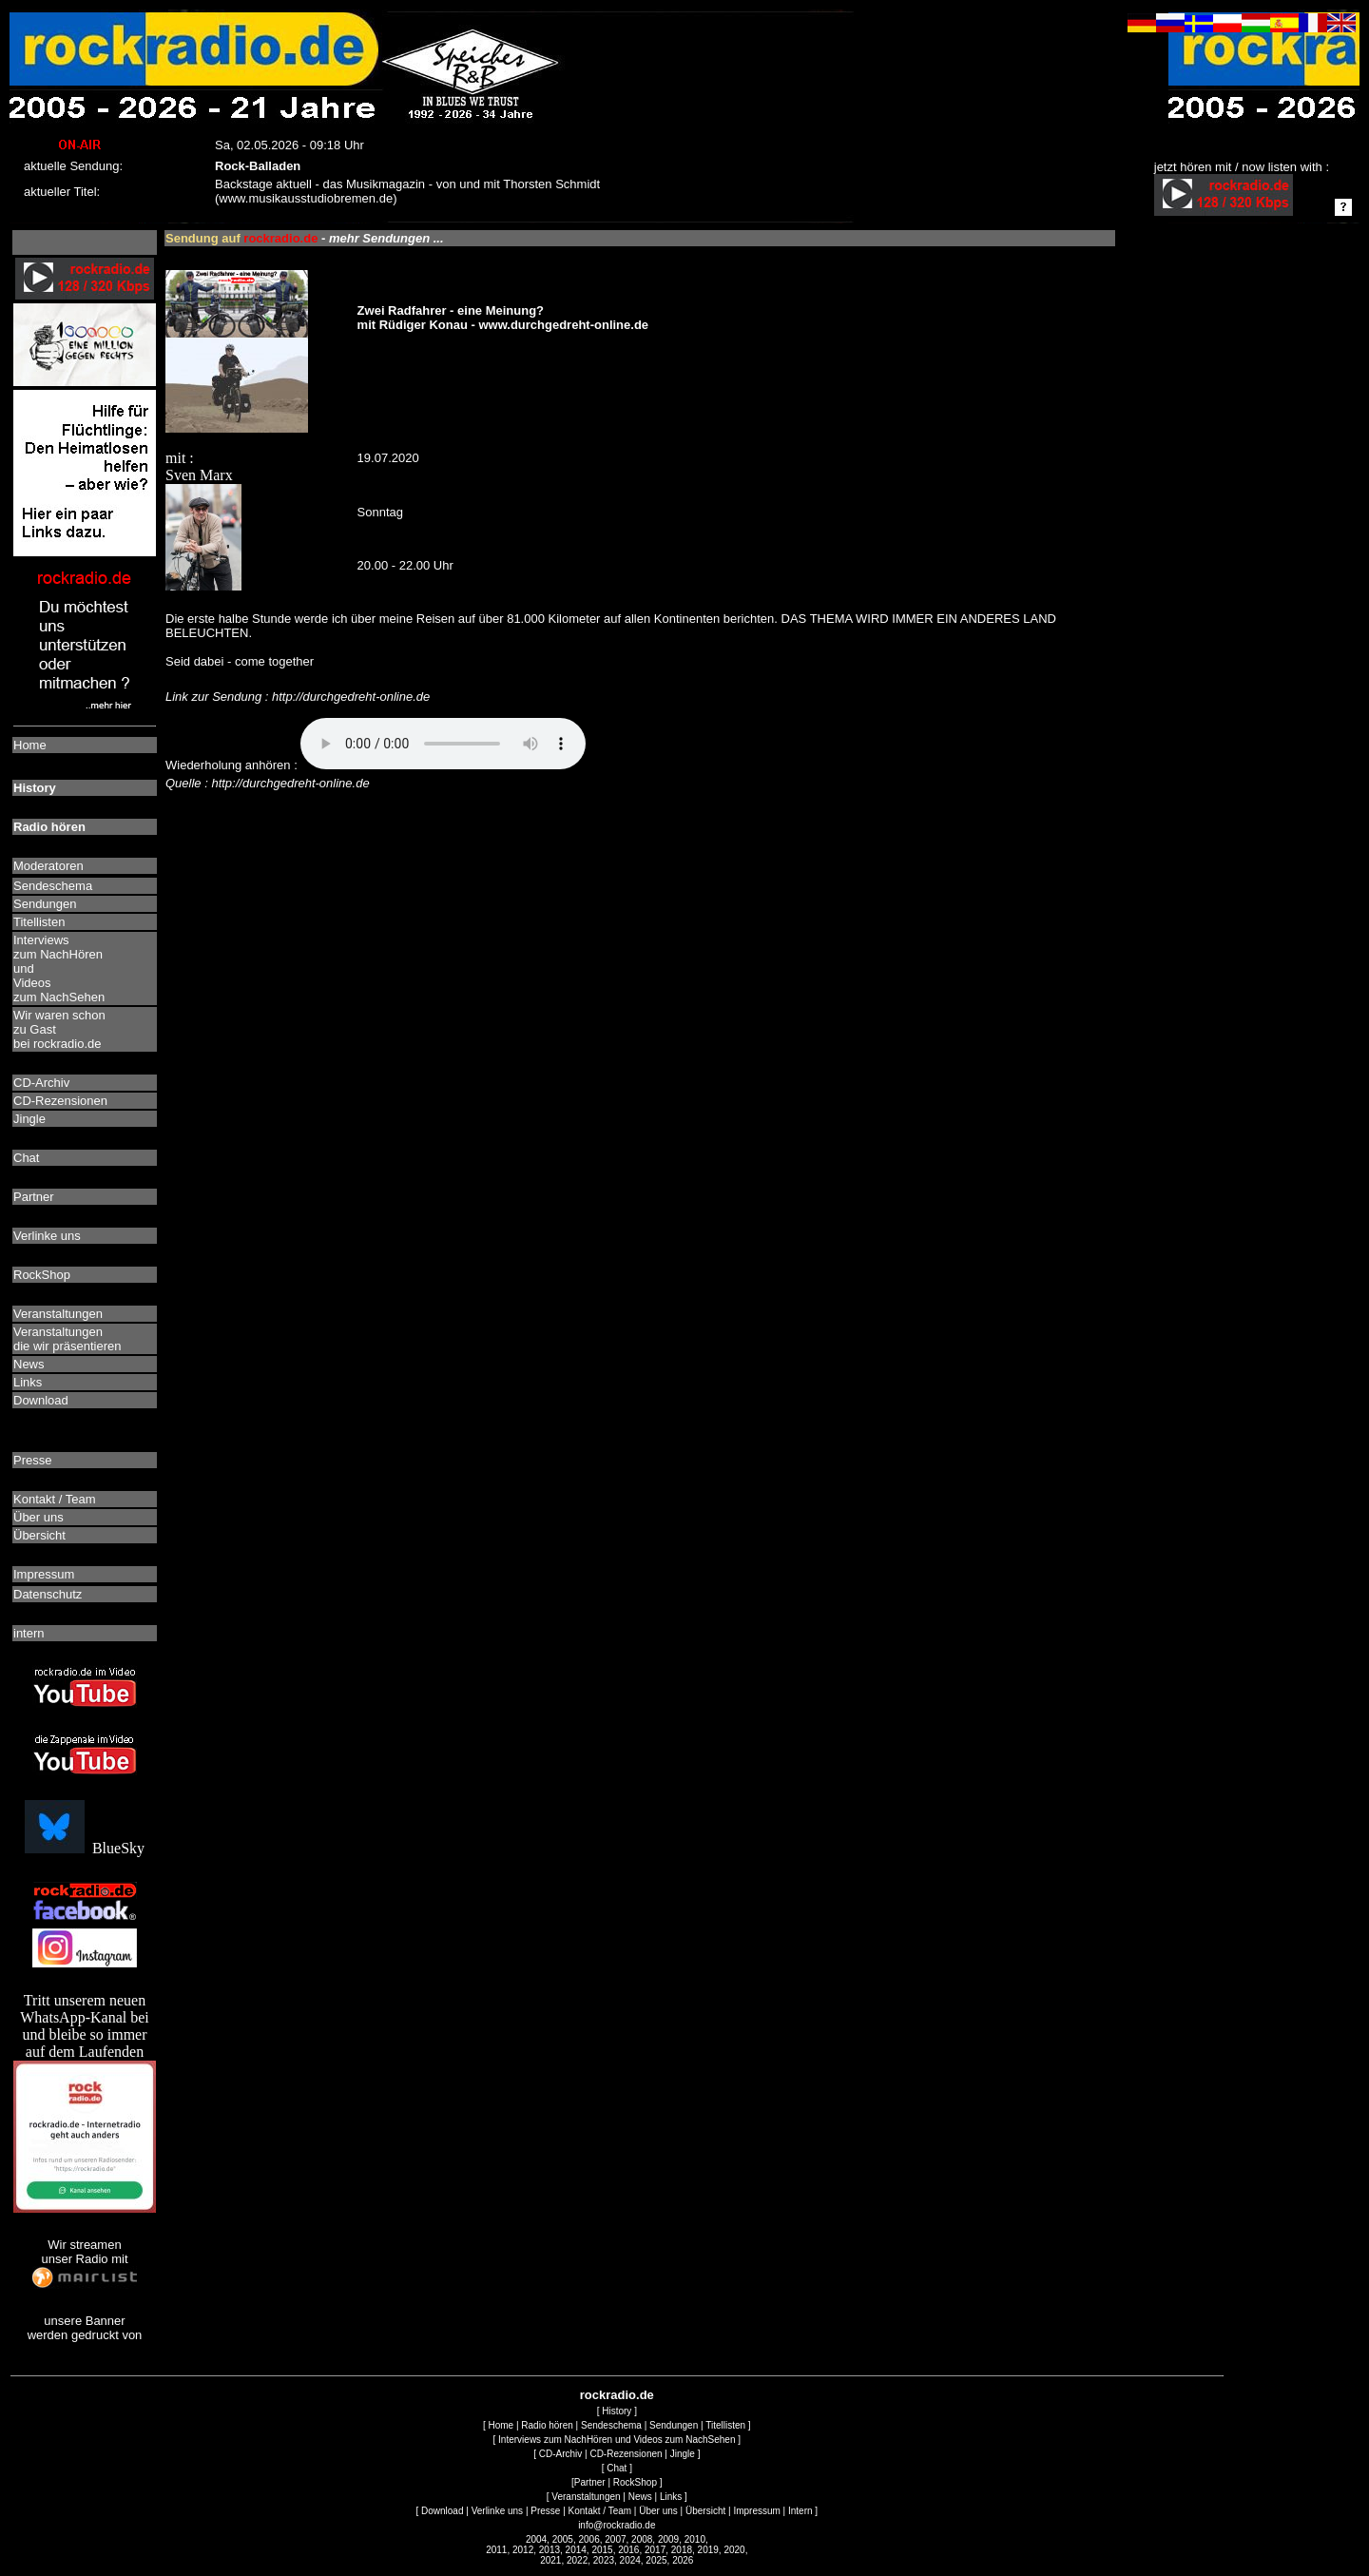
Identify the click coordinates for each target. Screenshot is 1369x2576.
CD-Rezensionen (625, 2454)
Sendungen (673, 2425)
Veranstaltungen (585, 2496)
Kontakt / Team (600, 2511)
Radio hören (546, 2425)
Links (671, 2496)
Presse (545, 2511)
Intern (800, 2511)
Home (500, 2425)
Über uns (658, 2511)
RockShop (635, 2482)
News (640, 2496)
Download (442, 2511)
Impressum (756, 2511)
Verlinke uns (497, 2511)
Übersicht (705, 2511)
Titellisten (725, 2425)
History (616, 2411)
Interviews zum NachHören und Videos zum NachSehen (616, 2439)
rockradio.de (617, 2395)
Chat (617, 2468)
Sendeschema (611, 2425)
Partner (590, 2482)
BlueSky (85, 1848)
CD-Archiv (561, 2454)
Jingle (682, 2454)
